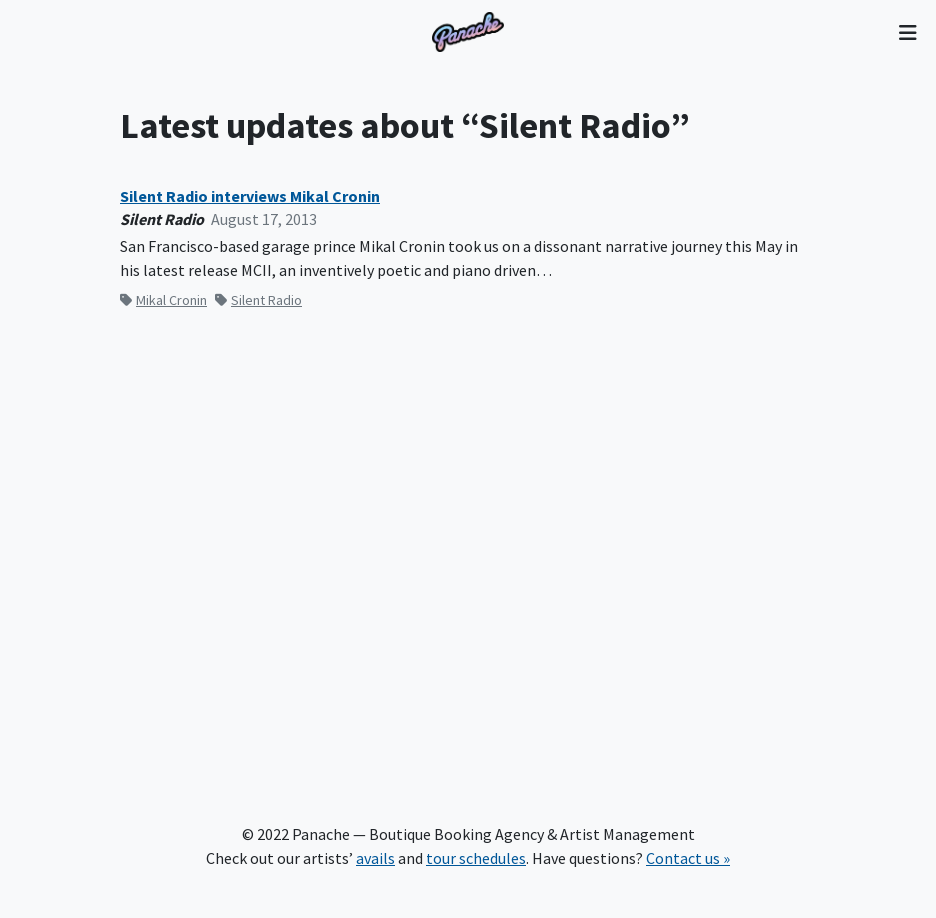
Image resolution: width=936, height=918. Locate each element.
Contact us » (688, 858)
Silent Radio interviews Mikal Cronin (250, 196)
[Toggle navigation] (907, 32)
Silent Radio (258, 300)
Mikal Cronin (163, 300)
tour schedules (476, 858)
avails (375, 858)
